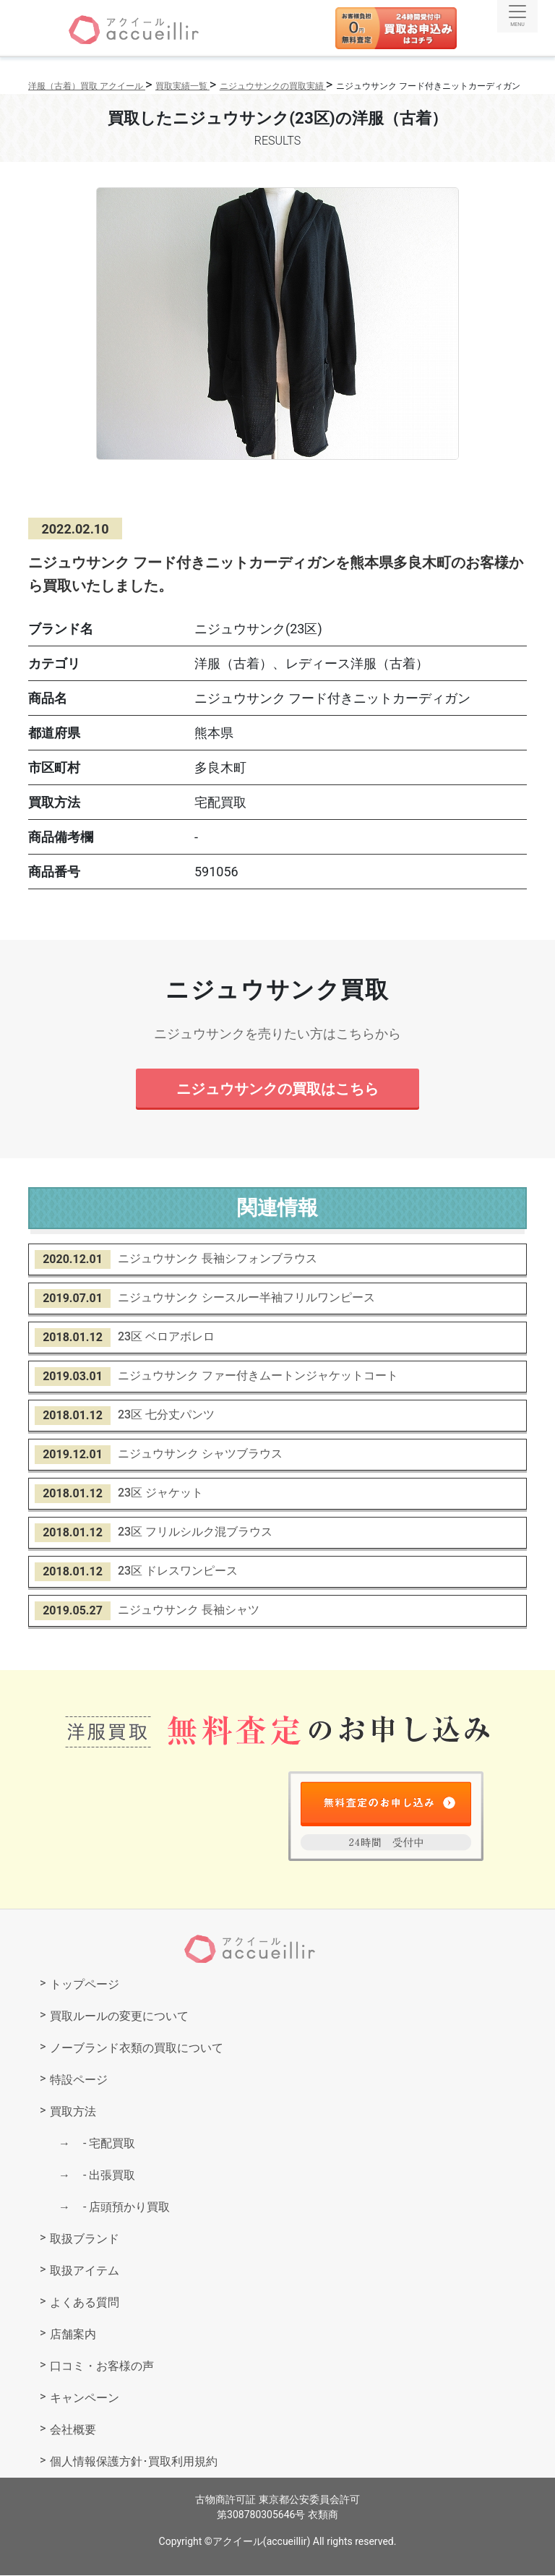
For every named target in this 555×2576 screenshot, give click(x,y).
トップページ (84, 1985)
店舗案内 (73, 2335)
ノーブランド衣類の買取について (136, 2048)
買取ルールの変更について (119, 2017)
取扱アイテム (84, 2271)
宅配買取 (103, 2144)
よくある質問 (84, 2303)
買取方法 (73, 2112)
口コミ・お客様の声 (102, 2367)
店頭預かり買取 (121, 2208)
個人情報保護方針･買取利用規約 (134, 2462)
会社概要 (73, 2430)
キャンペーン (84, 2398)
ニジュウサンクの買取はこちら (277, 1088)
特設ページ (79, 2080)
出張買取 (103, 2176)
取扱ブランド (84, 2239)
